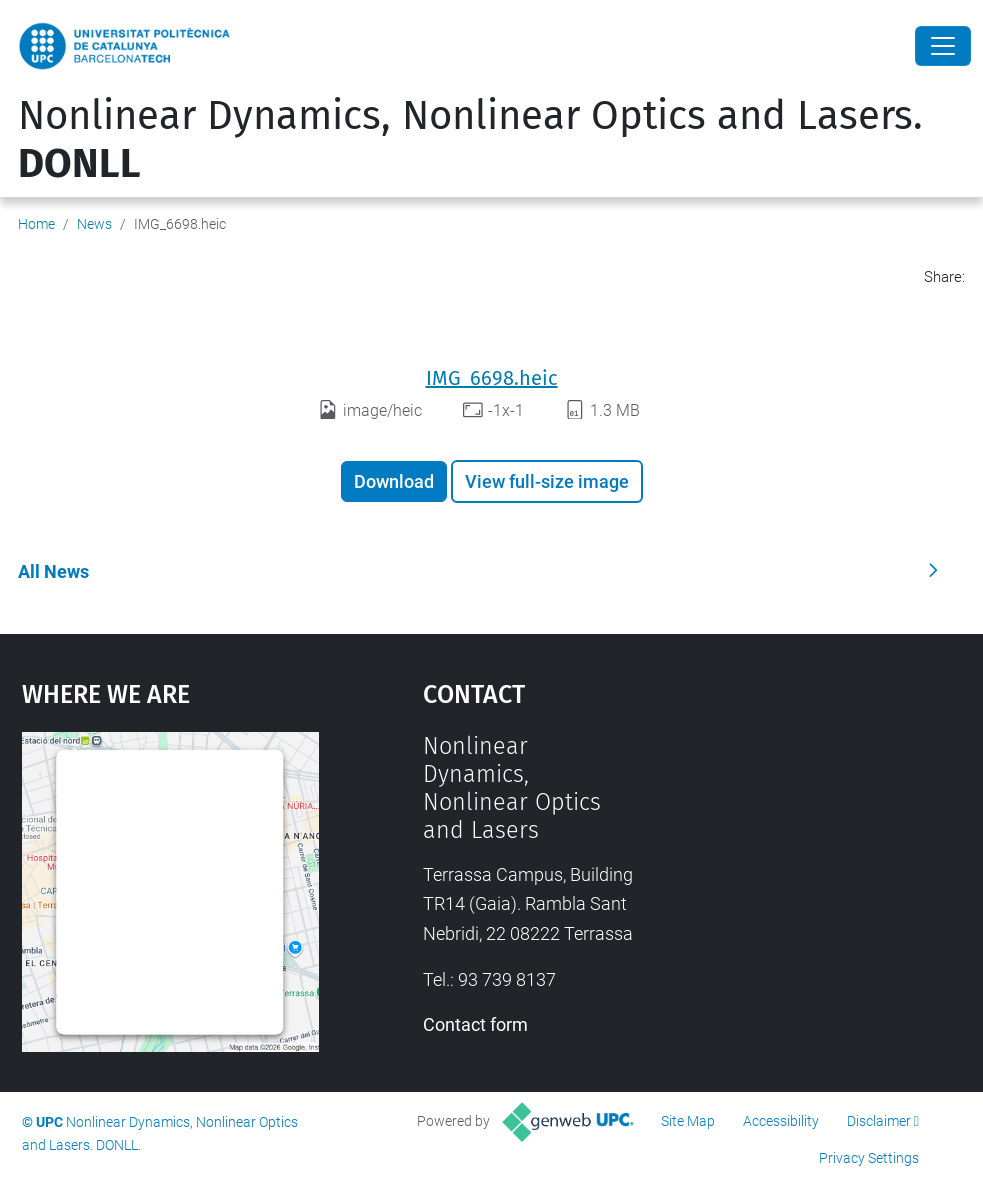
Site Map (688, 1121)
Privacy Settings (869, 1158)
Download (394, 481)
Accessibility (781, 1121)
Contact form (475, 1024)
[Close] (943, 46)
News (94, 224)
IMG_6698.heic (492, 378)
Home (36, 224)
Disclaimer (879, 1121)
